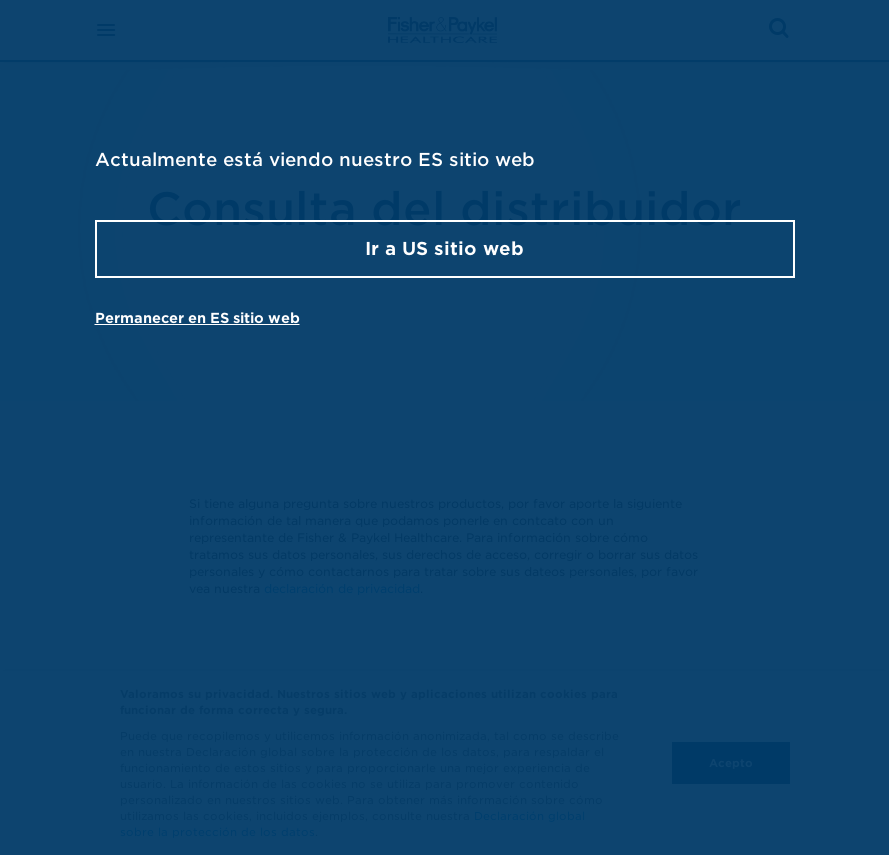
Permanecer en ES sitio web (197, 318)
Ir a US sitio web (444, 248)
